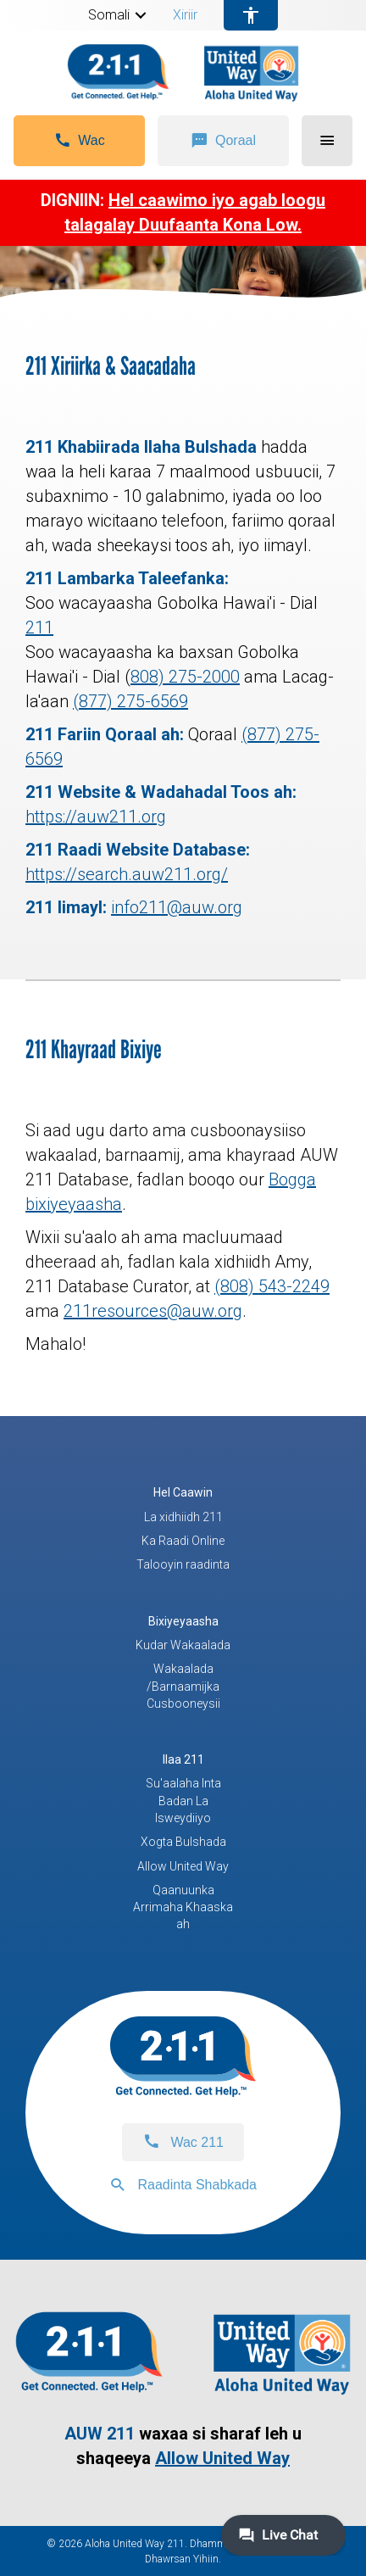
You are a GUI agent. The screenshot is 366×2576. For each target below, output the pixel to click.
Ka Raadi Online (183, 1540)
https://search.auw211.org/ (126, 874)
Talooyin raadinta (183, 1564)
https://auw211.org (95, 816)
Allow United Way (183, 1866)
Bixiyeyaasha (183, 1621)
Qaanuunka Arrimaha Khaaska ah (183, 1907)
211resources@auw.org (153, 1311)
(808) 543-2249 (272, 1286)
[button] (141, 15)
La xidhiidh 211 (183, 1517)
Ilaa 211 (183, 1759)
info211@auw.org (176, 907)
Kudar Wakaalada (183, 1645)
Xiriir (185, 15)
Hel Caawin (183, 1492)
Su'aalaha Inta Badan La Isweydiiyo (183, 1800)
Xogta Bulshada (183, 1841)
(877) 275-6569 (130, 701)
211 (39, 627)
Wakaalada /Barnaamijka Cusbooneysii (183, 1686)
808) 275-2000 (185, 676)
